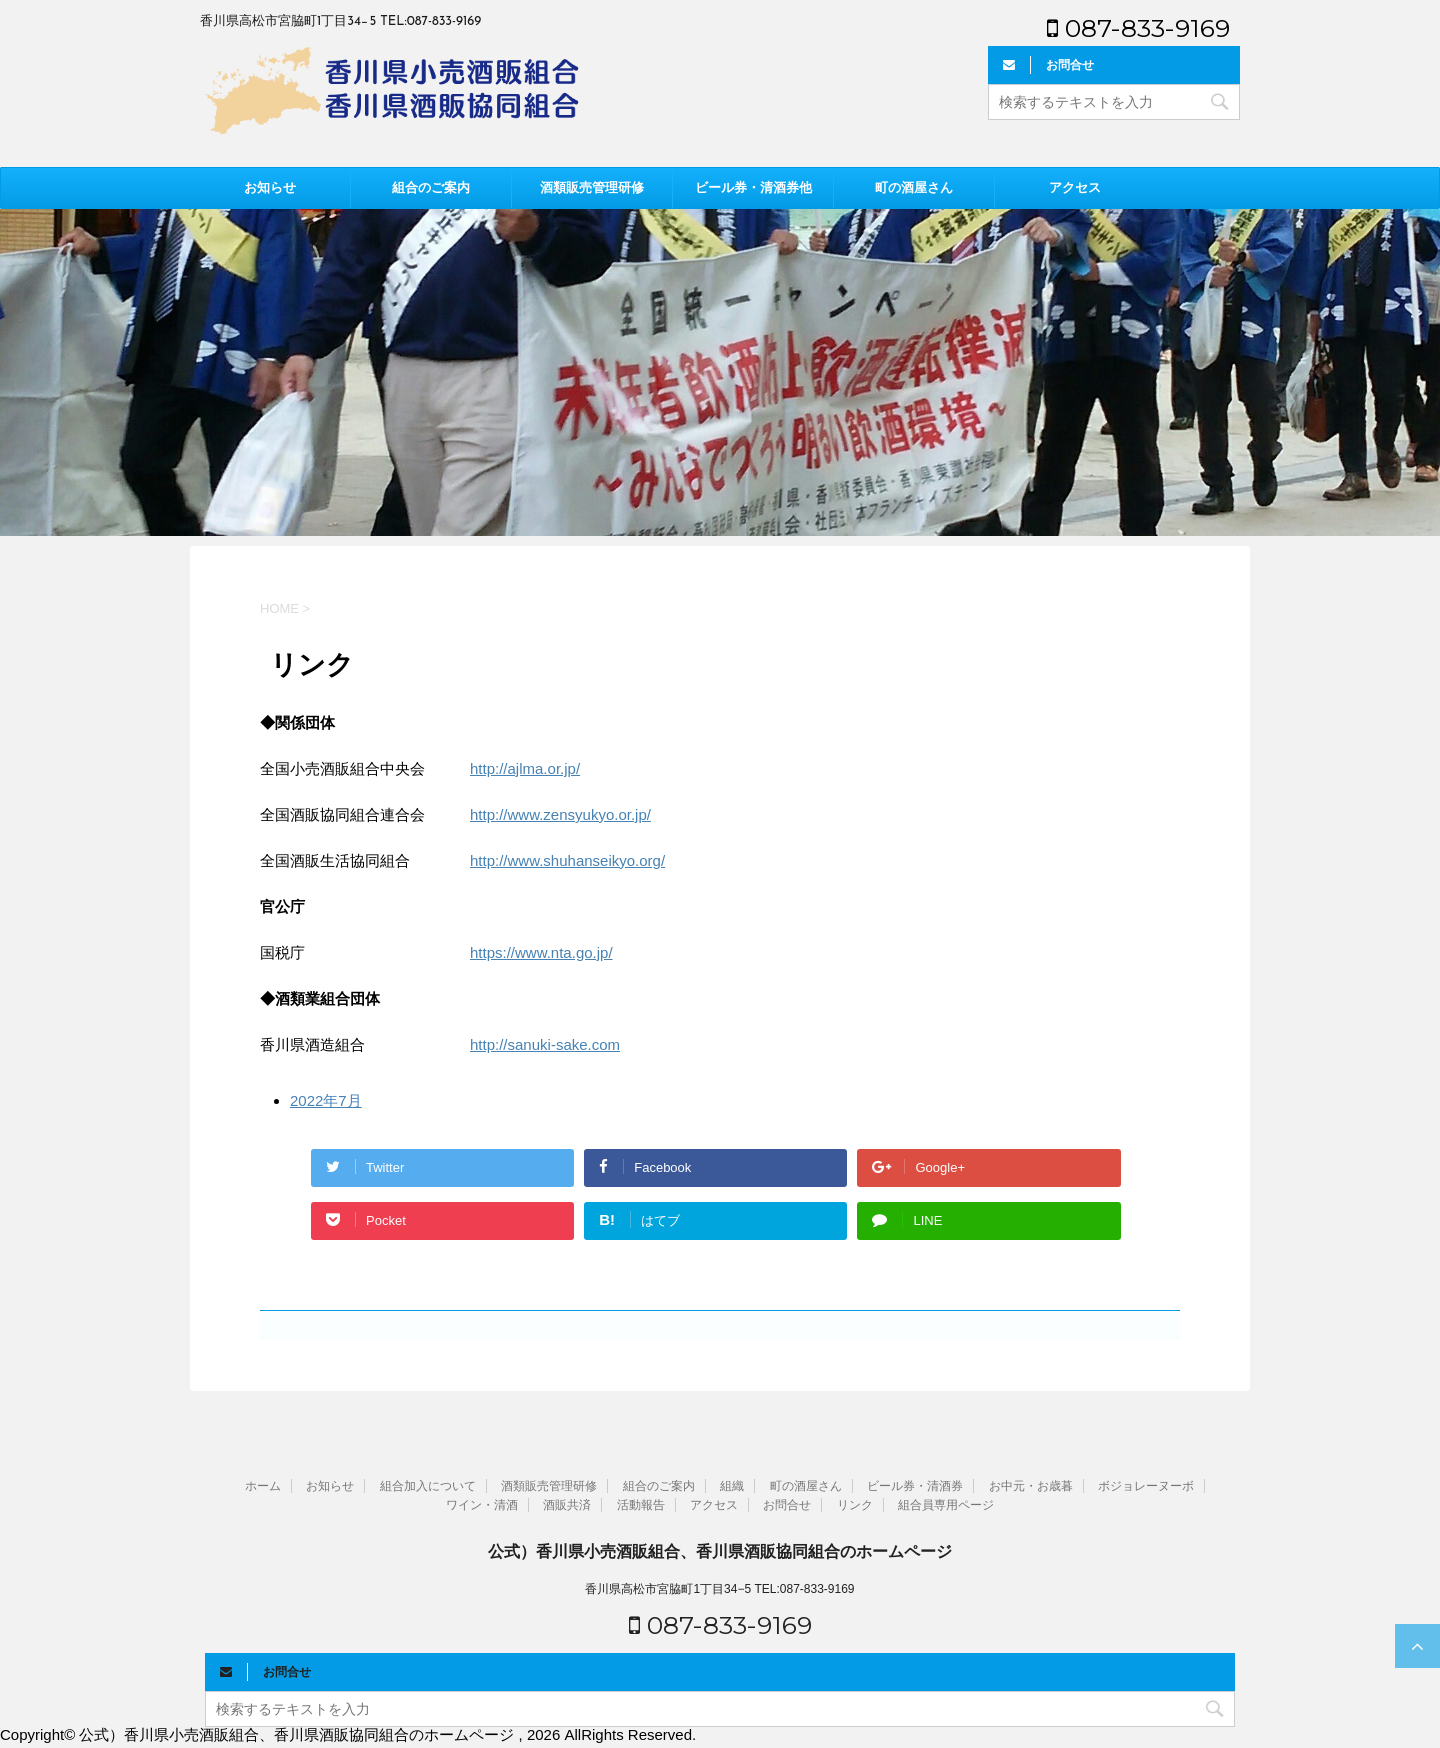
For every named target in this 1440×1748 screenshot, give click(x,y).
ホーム (263, 1486)
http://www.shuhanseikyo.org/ (567, 860)
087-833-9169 (1138, 28)
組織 (732, 1486)
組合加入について (428, 1486)
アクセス (1075, 187)
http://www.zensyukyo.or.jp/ (560, 814)
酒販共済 (567, 1505)
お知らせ (270, 187)
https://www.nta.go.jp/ (541, 952)
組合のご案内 (431, 187)
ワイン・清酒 (482, 1505)
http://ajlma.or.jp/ (525, 768)
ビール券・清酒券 (915, 1486)
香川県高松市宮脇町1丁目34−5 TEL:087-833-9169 (719, 1589)
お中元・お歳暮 (1031, 1486)
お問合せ (787, 1505)
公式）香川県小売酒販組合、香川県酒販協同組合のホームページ (720, 1551)
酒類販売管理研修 (592, 187)
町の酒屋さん (914, 187)
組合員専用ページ (946, 1505)
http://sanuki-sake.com (545, 1044)
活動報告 (641, 1505)
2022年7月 (326, 1100)
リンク (855, 1505)
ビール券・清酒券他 (753, 187)
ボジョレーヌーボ (1146, 1486)
